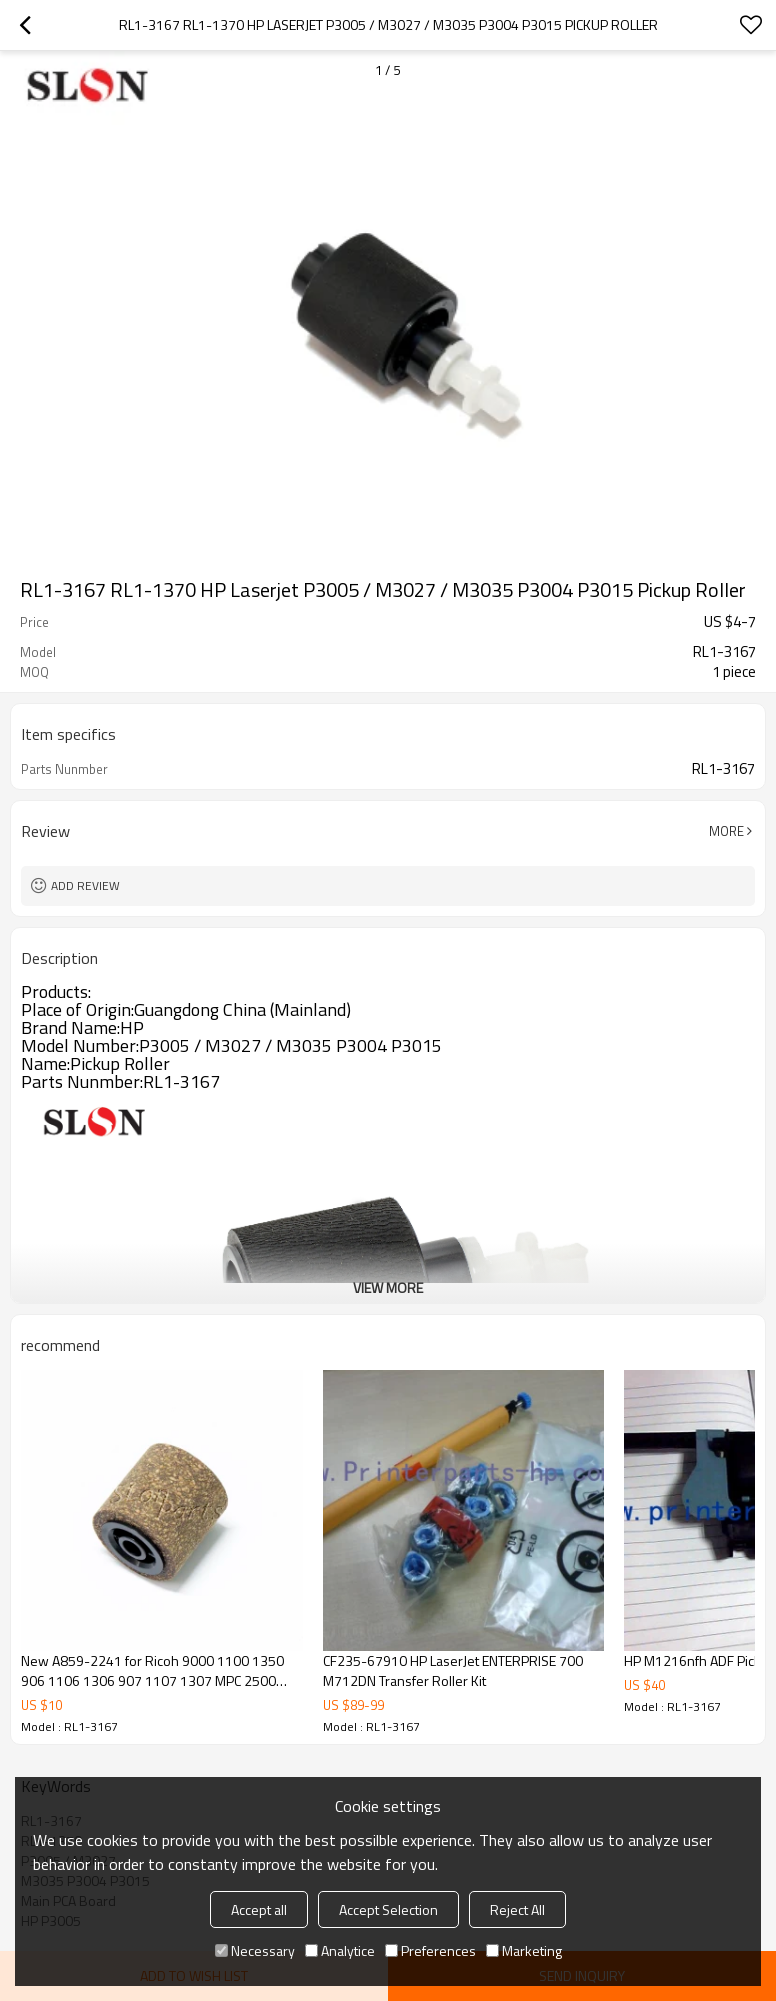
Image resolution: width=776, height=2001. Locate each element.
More (726, 831)
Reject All (517, 1909)
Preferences (430, 1950)
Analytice (340, 1950)
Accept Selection (388, 1909)
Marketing (524, 1950)
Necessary (255, 1950)
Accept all (259, 1909)
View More (388, 1287)
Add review (85, 885)
